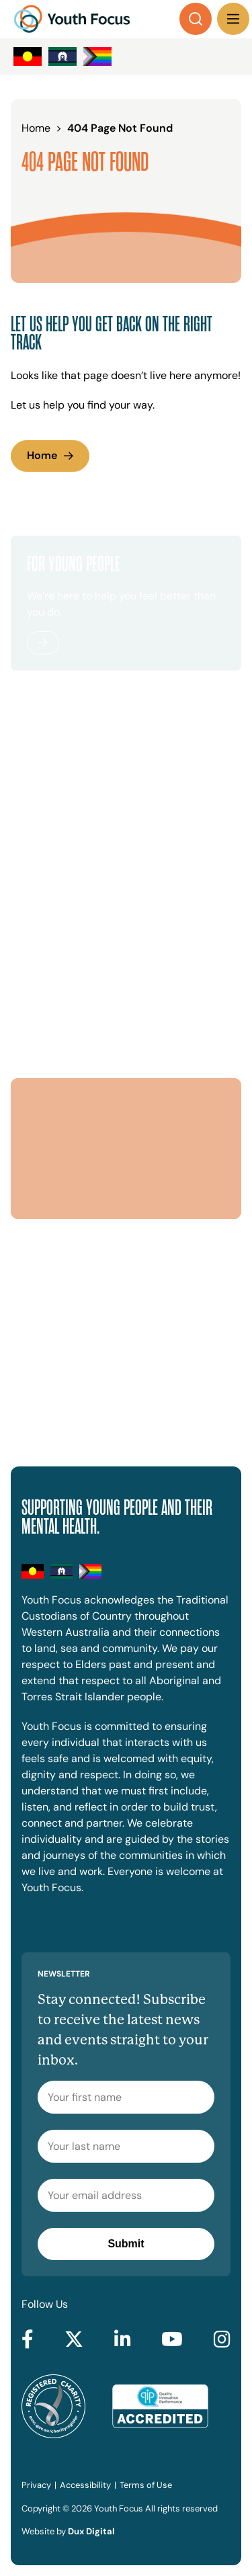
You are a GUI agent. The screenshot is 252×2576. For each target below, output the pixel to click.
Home (42, 455)
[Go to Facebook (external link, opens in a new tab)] (28, 2340)
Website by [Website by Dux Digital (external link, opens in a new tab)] (68, 2531)
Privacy (36, 2485)
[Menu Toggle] (233, 19)
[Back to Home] (71, 19)
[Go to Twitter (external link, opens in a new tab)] (74, 2340)
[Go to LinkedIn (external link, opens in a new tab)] (122, 2340)
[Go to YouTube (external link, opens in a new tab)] (172, 2340)
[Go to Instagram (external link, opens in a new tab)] (222, 2340)
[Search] (195, 19)
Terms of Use (146, 2485)
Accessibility (85, 2485)
